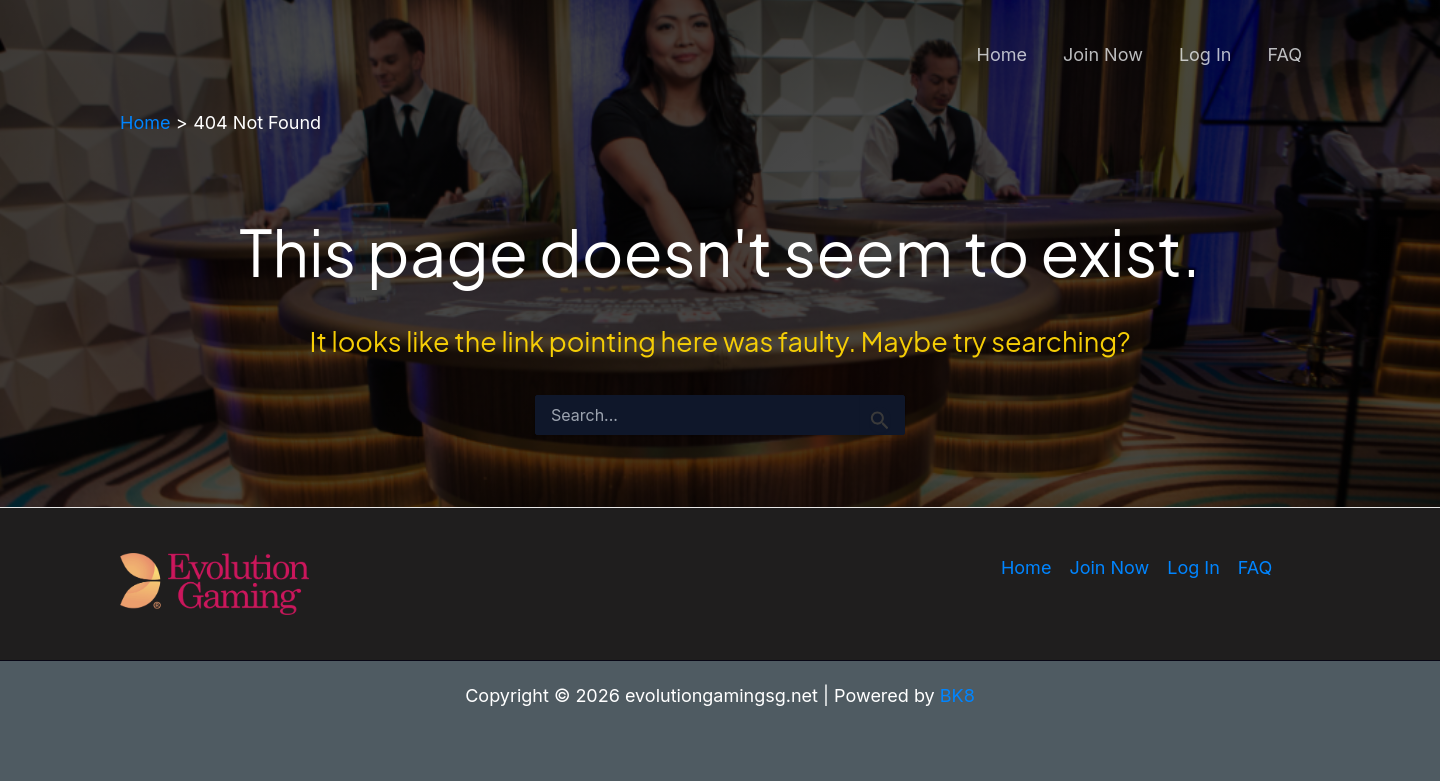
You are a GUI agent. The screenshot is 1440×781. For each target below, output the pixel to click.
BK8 (957, 695)
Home (1002, 54)
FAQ (1284, 54)
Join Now (1103, 54)
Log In (1205, 54)
